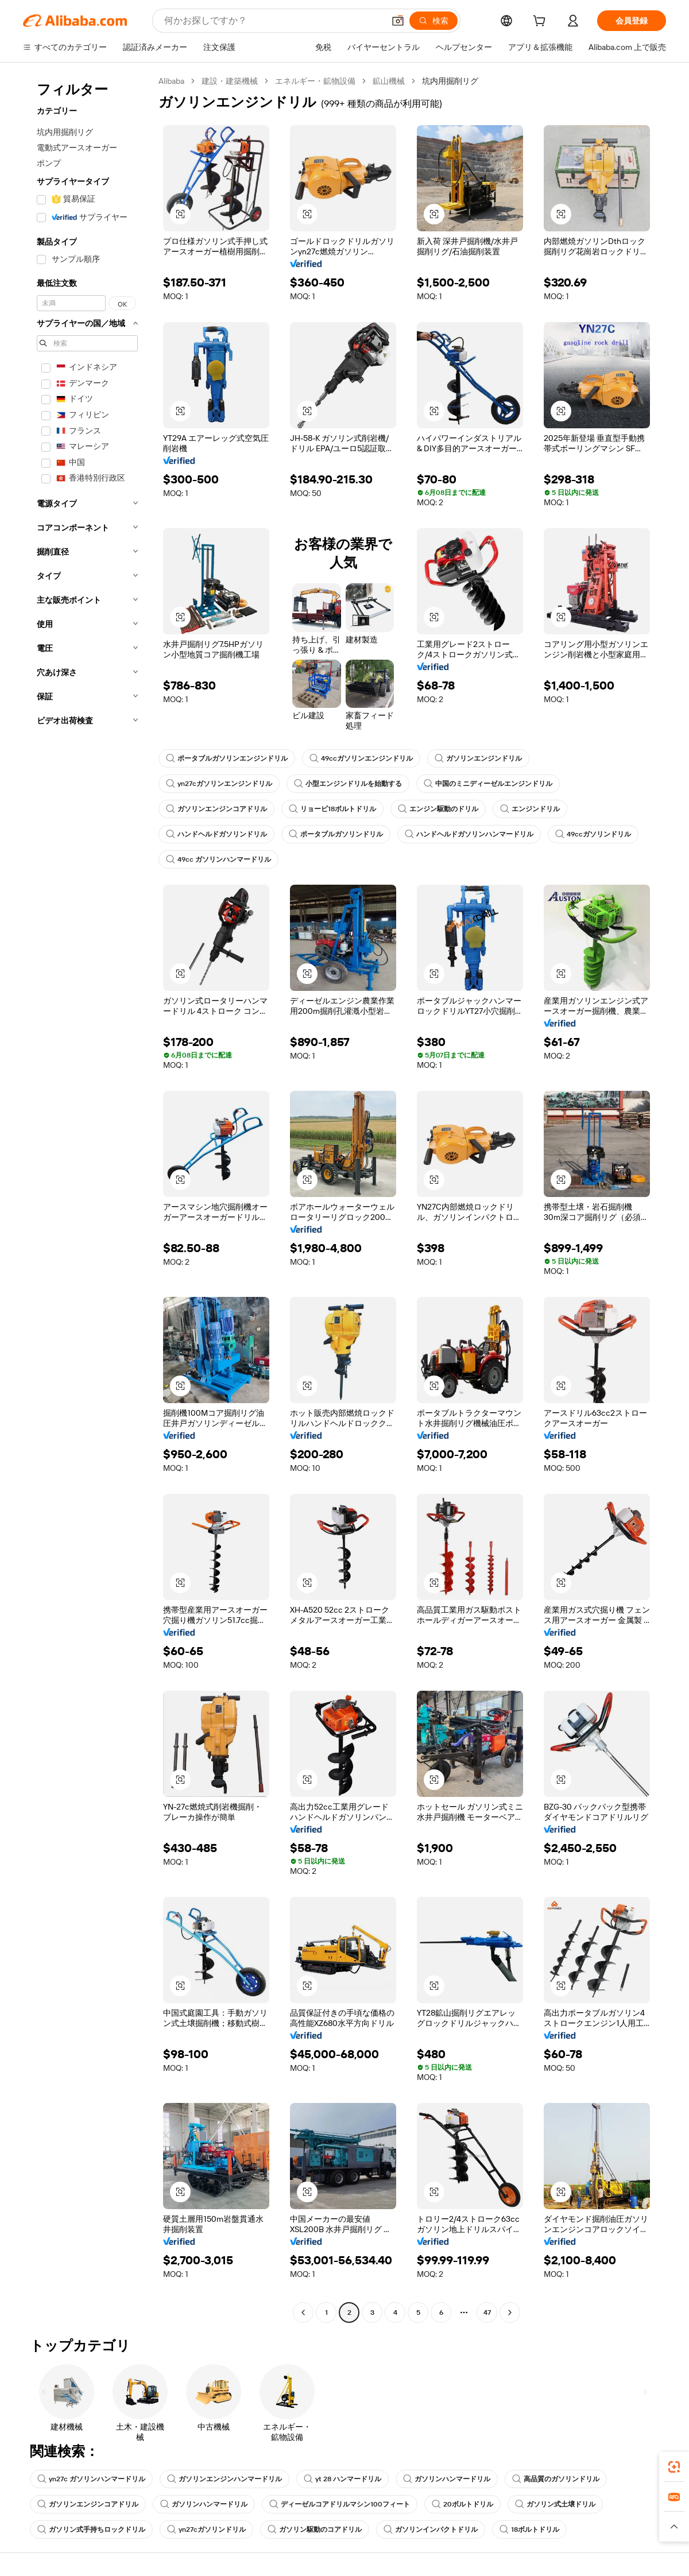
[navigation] (87, 1198)
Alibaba (171, 81)
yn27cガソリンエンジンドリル (219, 783)
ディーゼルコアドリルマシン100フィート (339, 2504)
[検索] (433, 20)
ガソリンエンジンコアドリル (216, 809)
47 (487, 2312)
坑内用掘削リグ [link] (450, 81)
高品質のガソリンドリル (555, 2479)
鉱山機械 (389, 81)
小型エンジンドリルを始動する (348, 783)
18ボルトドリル (529, 2529)
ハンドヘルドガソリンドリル (216, 834)
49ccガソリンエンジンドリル (361, 758)
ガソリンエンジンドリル (478, 758)
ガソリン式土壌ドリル (555, 2504)
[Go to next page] (510, 2312)
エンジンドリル (530, 809)
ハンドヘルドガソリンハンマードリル (469, 834)
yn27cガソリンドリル (206, 2529)
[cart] (541, 22)
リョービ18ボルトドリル (332, 809)
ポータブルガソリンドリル (336, 834)
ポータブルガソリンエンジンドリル (227, 758)
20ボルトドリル (462, 2504)
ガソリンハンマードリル (446, 2479)
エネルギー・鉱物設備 (315, 81)
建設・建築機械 (230, 81)
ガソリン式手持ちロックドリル (91, 2529)
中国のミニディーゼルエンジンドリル (488, 783)
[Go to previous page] (303, 2312)
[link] (674, 2467)
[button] (398, 21)
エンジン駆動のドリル (438, 809)
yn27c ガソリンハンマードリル (91, 2479)
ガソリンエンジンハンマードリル (224, 2479)
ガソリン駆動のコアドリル (315, 2529)
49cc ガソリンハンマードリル (218, 859)
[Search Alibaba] (273, 20)
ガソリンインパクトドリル (431, 2529)
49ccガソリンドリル (593, 834)
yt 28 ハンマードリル (342, 2479)
